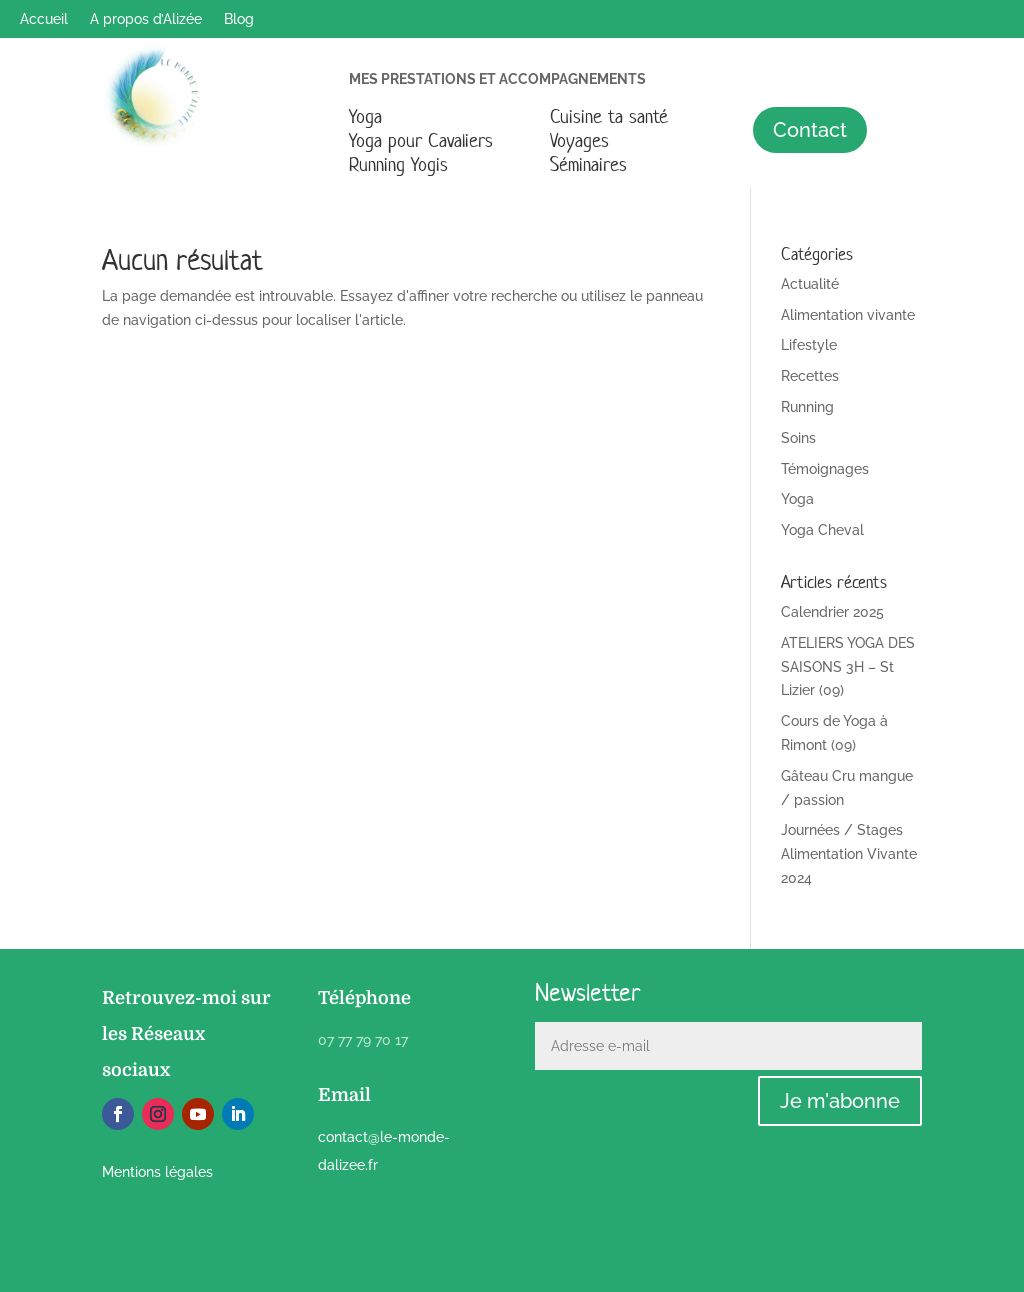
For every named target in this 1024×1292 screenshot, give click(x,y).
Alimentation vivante (848, 315)
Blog (239, 19)
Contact (810, 130)
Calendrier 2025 (832, 612)
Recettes (810, 376)
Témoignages (825, 469)
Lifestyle (809, 345)
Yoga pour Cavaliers (421, 140)
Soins (798, 438)
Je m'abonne (840, 1101)
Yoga (365, 116)
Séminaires (588, 164)
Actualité (810, 284)
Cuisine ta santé (609, 116)
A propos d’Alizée (146, 19)
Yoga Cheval (822, 530)
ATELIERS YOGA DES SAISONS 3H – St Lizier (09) (848, 667)
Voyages (579, 140)
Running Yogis (398, 164)
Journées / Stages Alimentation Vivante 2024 (849, 854)
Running (807, 407)
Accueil (44, 19)
